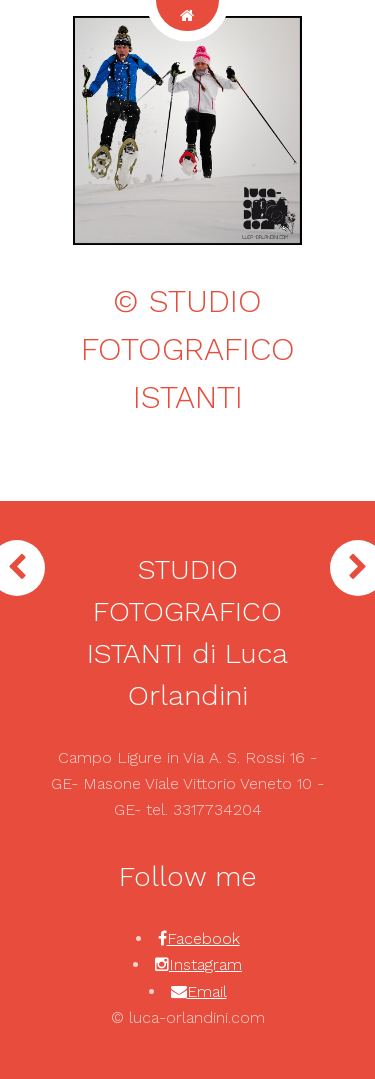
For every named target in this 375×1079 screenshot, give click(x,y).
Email (207, 991)
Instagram (205, 964)
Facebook (203, 938)
